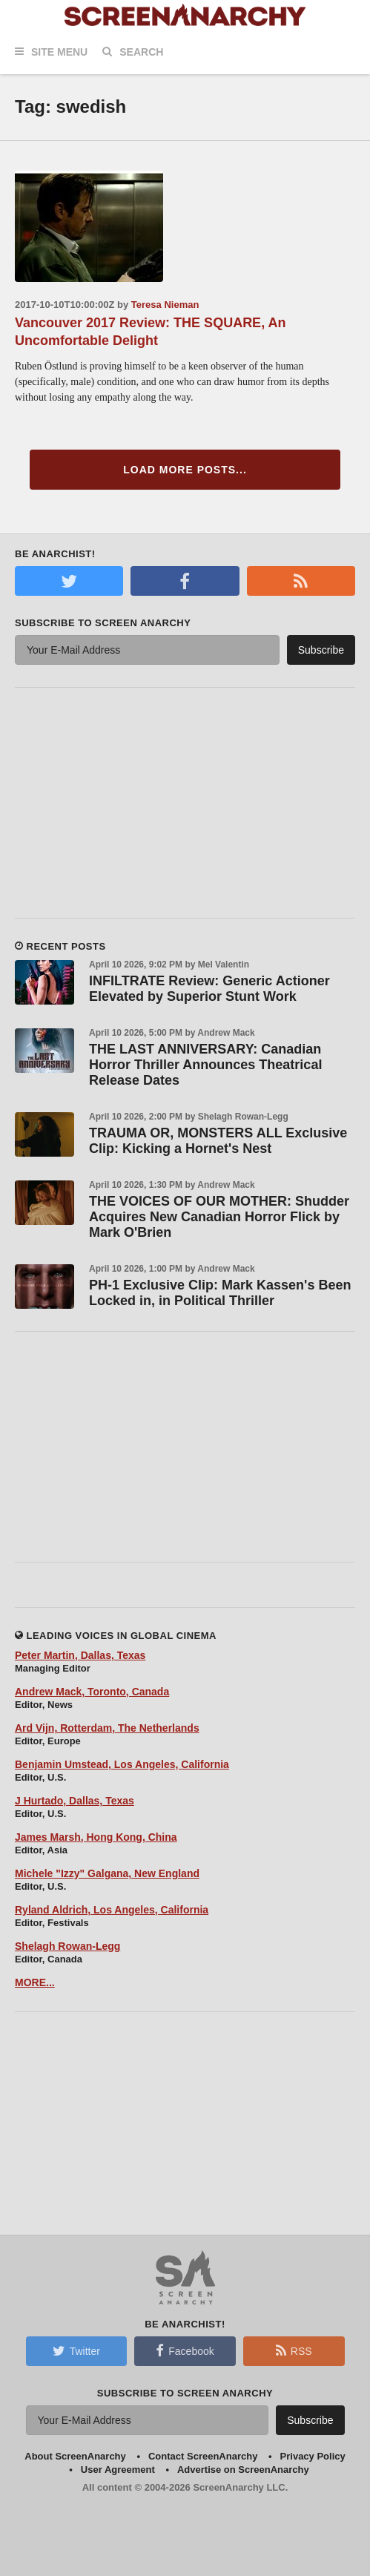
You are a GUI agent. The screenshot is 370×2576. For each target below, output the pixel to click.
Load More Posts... (185, 470)
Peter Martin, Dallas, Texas (80, 1655)
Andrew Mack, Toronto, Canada (92, 1692)
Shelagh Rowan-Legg (67, 1946)
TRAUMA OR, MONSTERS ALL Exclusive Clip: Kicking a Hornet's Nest (218, 1141)
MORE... (35, 1982)
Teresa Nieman (165, 304)
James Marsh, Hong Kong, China (96, 1837)
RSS (294, 2350)
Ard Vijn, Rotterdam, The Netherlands (107, 1728)
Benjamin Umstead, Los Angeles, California (122, 1764)
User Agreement (118, 2469)
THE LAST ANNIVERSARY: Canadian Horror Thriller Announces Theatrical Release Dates (205, 1065)
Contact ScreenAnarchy (202, 2456)
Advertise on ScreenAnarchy (243, 2469)
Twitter (76, 2350)
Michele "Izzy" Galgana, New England (107, 1873)
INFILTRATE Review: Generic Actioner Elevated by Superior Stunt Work (209, 988)
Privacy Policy (313, 2456)
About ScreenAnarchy (75, 2456)
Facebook (185, 2350)
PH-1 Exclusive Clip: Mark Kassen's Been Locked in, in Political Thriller (220, 1293)
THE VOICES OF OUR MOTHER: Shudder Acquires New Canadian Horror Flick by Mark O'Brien (219, 1217)
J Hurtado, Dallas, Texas (74, 1801)
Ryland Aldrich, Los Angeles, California (111, 1910)
